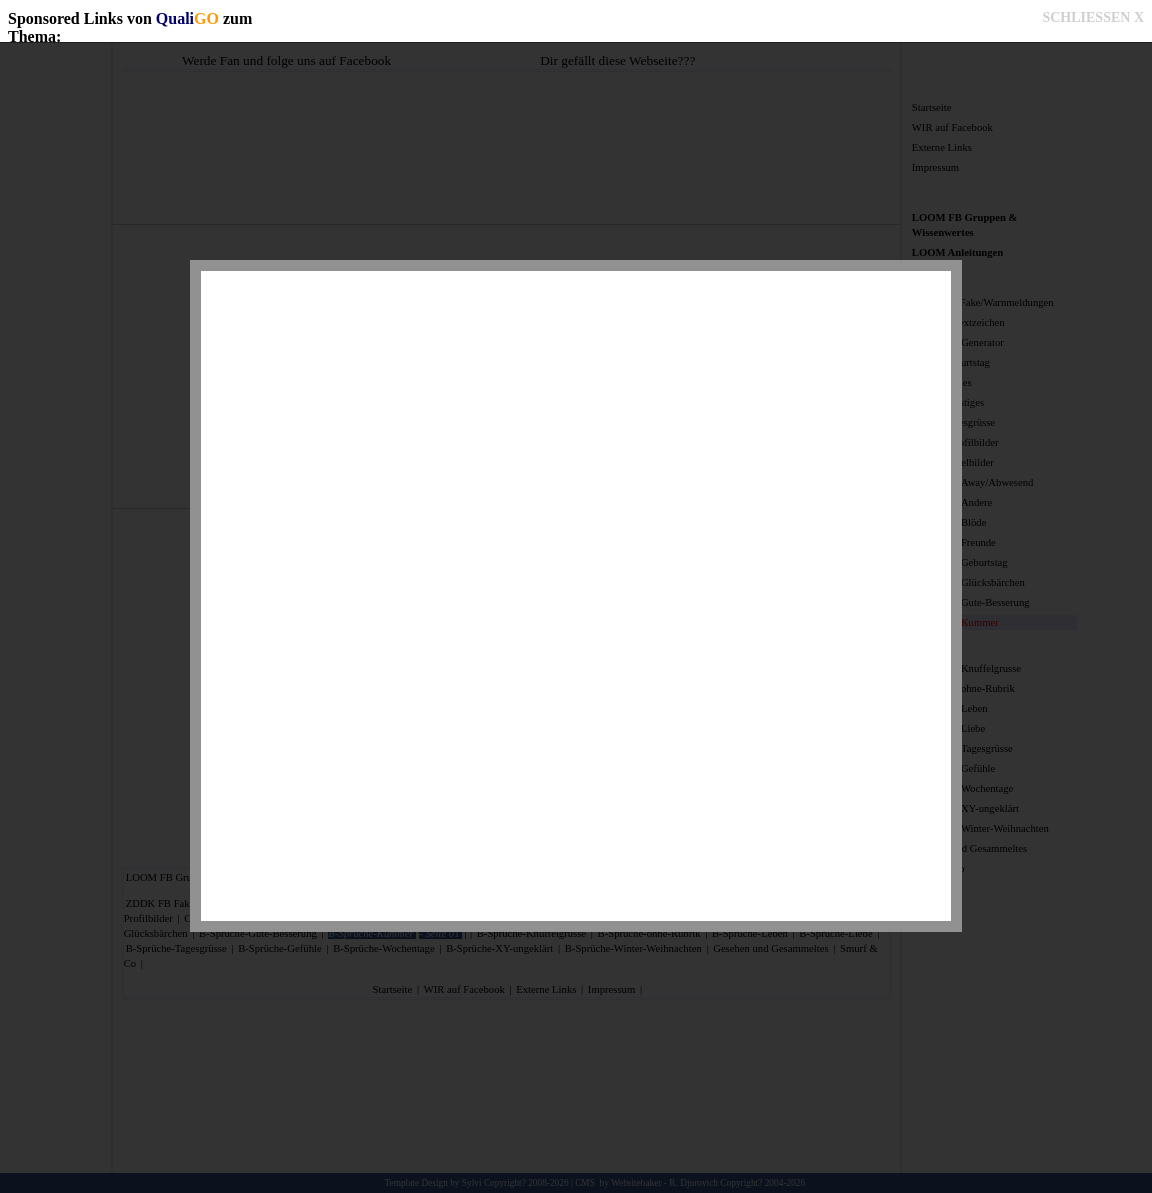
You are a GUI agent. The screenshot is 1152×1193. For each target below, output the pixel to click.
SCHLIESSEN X (1093, 17)
